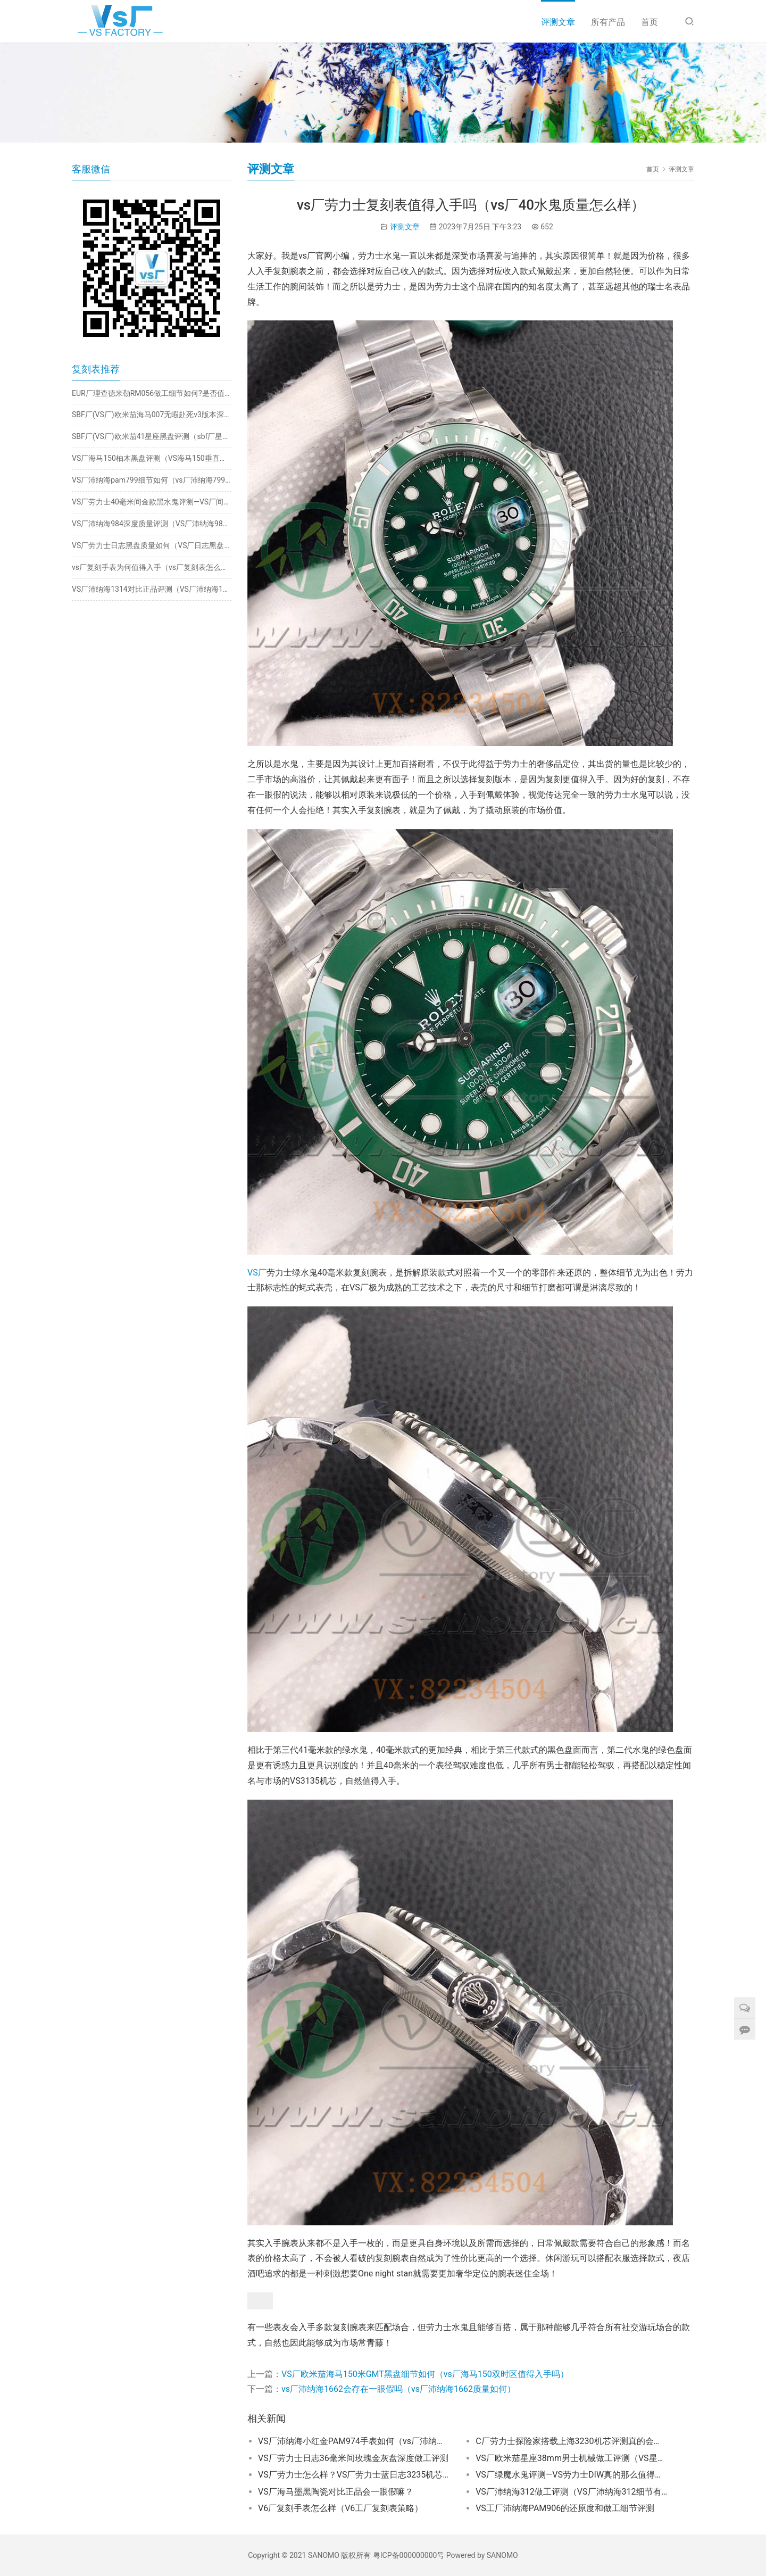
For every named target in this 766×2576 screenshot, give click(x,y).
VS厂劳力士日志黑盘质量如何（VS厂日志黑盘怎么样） (151, 545)
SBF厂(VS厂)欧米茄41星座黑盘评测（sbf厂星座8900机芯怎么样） (151, 436)
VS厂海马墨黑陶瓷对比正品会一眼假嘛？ (335, 2492)
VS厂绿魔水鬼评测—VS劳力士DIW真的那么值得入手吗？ (571, 2475)
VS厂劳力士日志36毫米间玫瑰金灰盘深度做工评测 (353, 2458)
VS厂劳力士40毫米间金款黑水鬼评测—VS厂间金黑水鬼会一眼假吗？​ (151, 502)
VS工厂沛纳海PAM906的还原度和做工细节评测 (565, 2508)
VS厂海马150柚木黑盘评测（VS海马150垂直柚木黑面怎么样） (151, 458)
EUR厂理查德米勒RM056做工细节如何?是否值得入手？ (151, 393)
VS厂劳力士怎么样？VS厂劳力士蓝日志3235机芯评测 (353, 2475)
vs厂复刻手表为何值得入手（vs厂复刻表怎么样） (151, 567)
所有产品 (608, 22)
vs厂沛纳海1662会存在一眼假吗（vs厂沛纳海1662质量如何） (398, 2389)
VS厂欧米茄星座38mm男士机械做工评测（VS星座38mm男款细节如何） (571, 2458)
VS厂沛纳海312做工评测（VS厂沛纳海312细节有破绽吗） (571, 2492)
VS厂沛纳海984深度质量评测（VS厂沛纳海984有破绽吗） (151, 523)
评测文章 (558, 22)
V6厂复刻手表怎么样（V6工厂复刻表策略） (340, 2508)
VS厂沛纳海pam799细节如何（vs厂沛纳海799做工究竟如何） (151, 480)
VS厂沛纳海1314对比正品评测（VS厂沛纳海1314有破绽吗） (151, 589)
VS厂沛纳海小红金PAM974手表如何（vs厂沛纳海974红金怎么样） (353, 2441)
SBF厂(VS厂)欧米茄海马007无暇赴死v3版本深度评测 (151, 414)
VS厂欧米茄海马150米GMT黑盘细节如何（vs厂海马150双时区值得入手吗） (425, 2374)
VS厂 (257, 1273)
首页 (649, 22)
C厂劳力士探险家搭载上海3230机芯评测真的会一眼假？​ (571, 2441)
